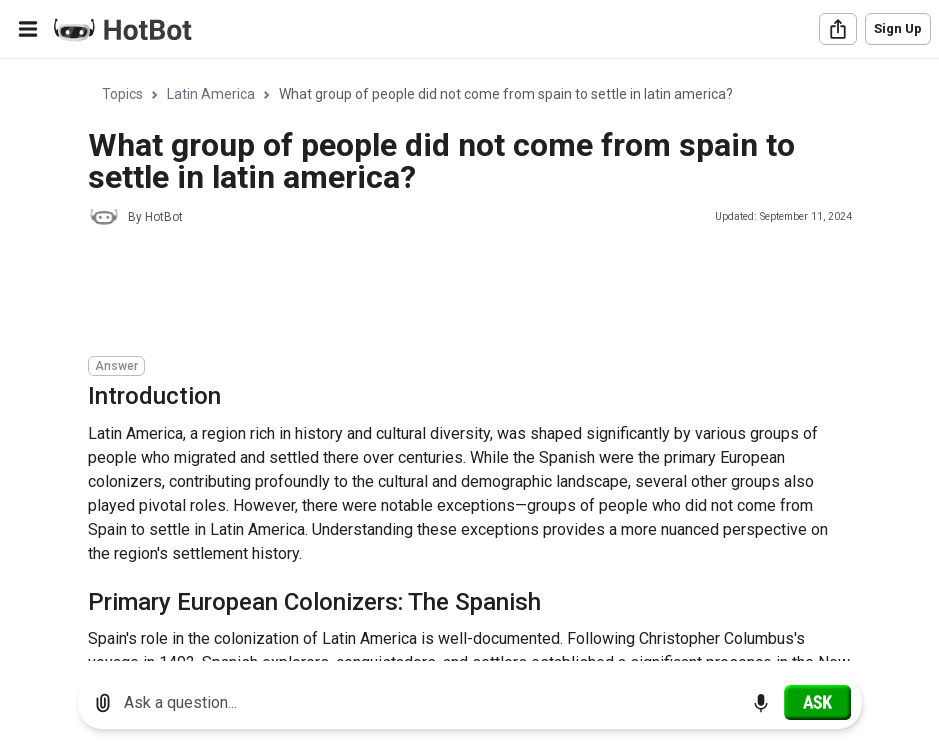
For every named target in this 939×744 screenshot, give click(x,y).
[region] (469, 360)
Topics (122, 94)
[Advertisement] (452, 294)
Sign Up (898, 28)
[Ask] (817, 702)
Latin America (211, 94)
